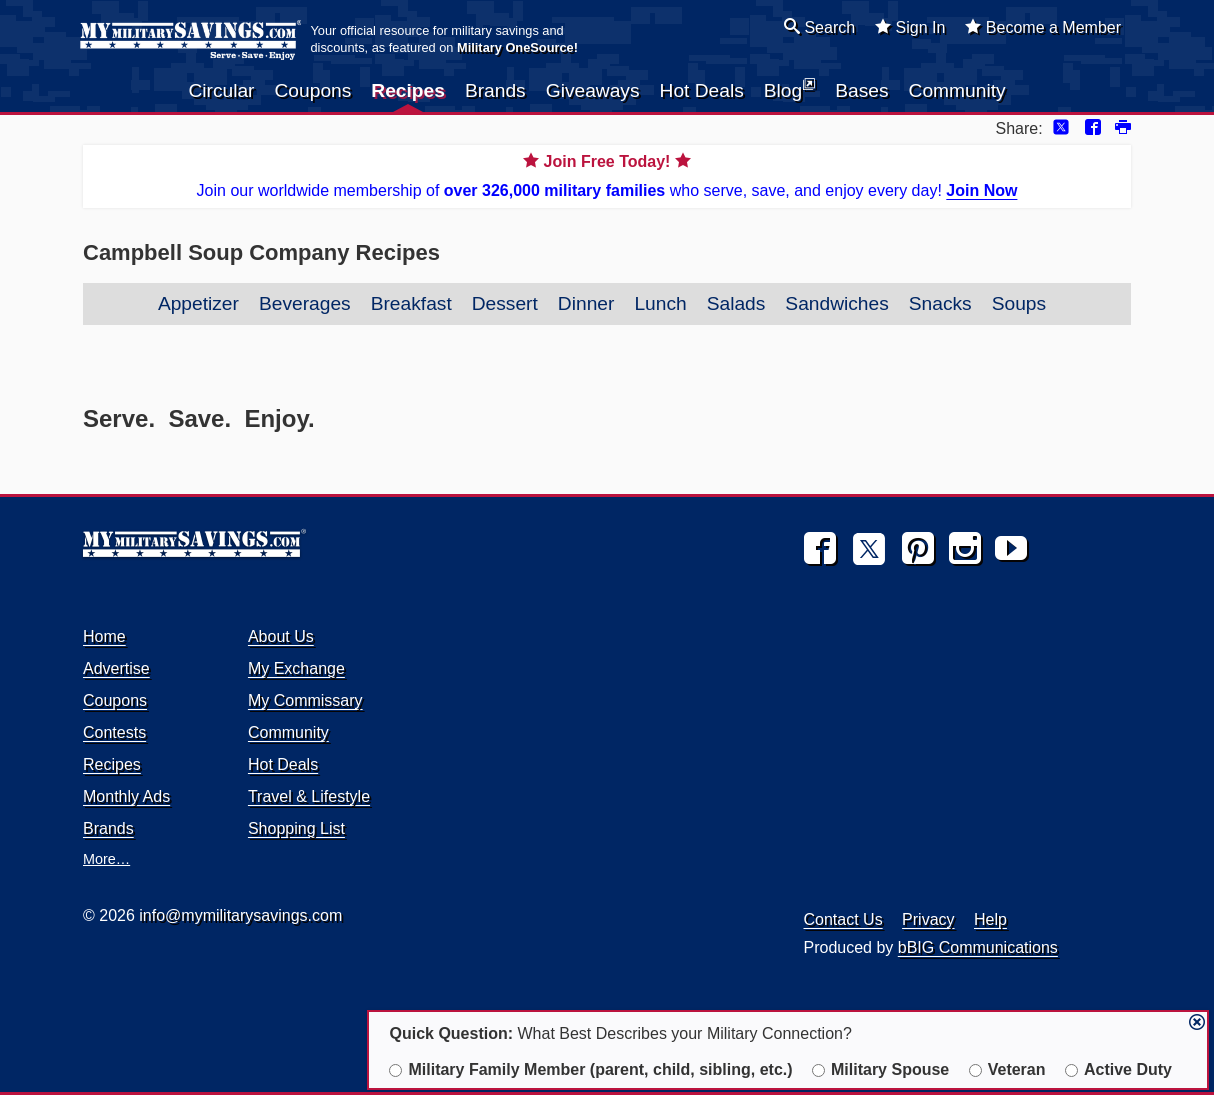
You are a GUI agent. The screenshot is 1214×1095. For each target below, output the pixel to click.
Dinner (586, 303)
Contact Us (843, 919)
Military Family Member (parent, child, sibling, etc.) (590, 1069)
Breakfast (411, 303)
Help (990, 919)
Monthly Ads (126, 796)
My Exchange (296, 668)
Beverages (305, 303)
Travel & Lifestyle (309, 796)
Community (957, 90)
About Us (281, 636)
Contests (114, 732)
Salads (736, 303)
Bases (861, 90)
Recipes (408, 90)
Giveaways (593, 90)
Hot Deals (702, 90)
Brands (495, 90)
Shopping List (296, 828)
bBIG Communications (978, 947)
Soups (1019, 303)
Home (104, 636)
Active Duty (1118, 1069)
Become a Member (1043, 27)
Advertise (116, 668)
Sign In (910, 27)
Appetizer (198, 303)
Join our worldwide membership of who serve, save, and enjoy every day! (607, 174)
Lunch (660, 303)
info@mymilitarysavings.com (240, 915)
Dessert (505, 303)
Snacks (940, 303)
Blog (789, 89)
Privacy (928, 919)
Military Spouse (880, 1069)
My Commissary (305, 700)
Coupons (313, 90)
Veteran (1007, 1069)
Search (819, 27)
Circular (221, 90)
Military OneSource (515, 47)
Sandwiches (836, 303)
